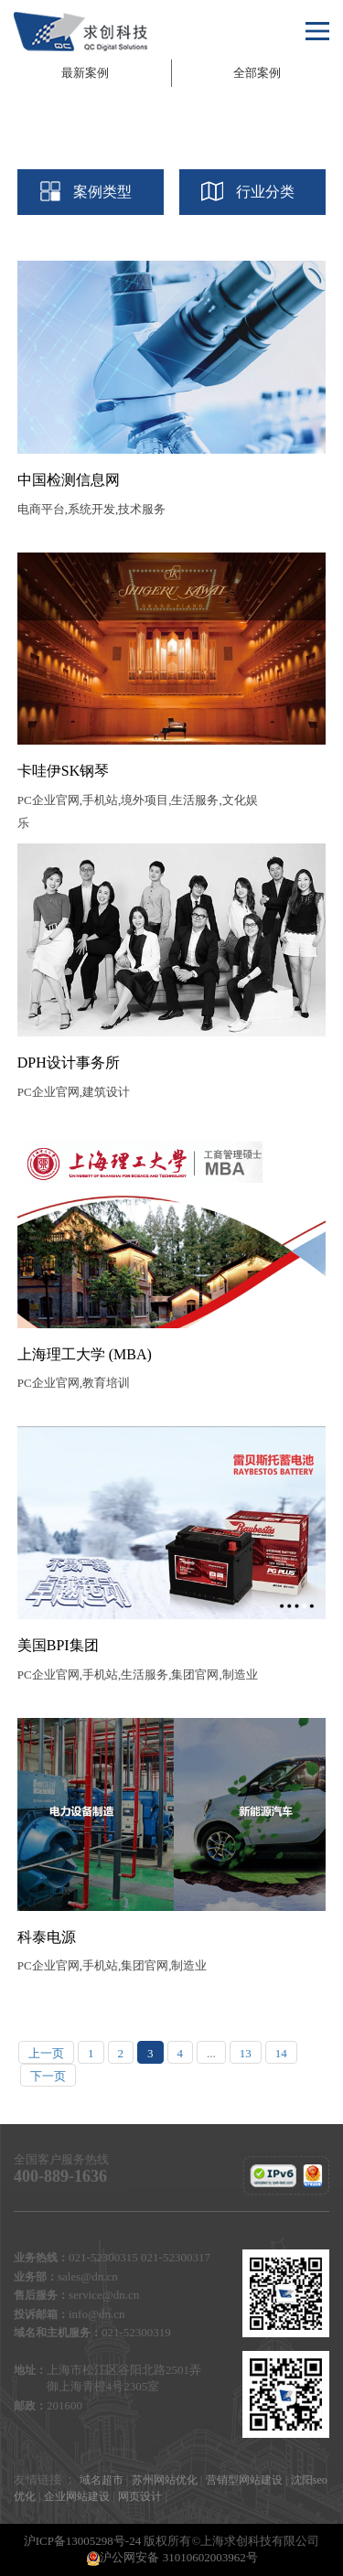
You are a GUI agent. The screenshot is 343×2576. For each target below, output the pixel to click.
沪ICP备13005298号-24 (83, 2541)
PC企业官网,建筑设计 (73, 1092)
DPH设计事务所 (68, 1062)
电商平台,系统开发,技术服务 (91, 509)
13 (246, 2053)
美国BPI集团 (58, 1645)
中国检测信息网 (68, 480)
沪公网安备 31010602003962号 (171, 2558)
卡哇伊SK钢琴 (63, 770)
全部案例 (257, 73)
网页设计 (140, 2496)
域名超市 (101, 2480)
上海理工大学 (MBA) (84, 1354)
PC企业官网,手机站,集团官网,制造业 (112, 1965)
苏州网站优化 (165, 2480)
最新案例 (85, 73)
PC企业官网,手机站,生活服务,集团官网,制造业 (137, 1674)
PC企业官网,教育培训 (73, 1383)
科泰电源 (46, 1937)
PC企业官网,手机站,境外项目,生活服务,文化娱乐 (137, 811)
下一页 (48, 2076)
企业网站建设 (77, 2496)
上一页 (46, 2053)
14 (281, 2053)
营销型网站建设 (244, 2480)
